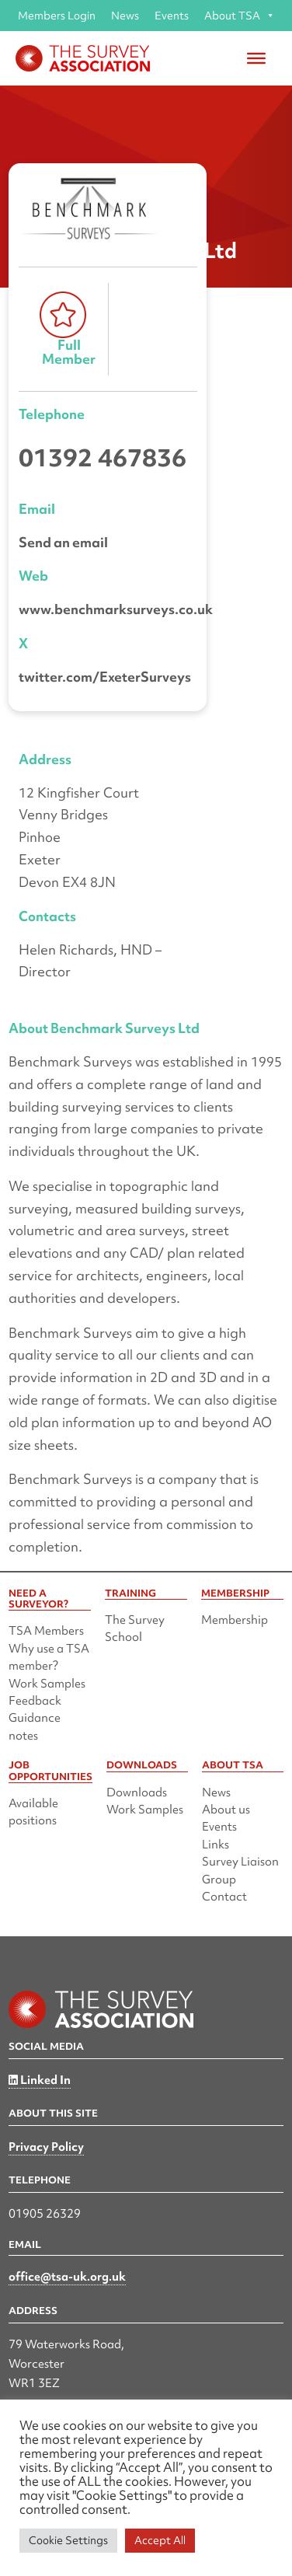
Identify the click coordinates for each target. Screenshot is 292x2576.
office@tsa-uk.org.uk (67, 2277)
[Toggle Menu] (256, 58)
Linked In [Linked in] (40, 2080)
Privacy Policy (46, 2147)
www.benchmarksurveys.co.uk (116, 609)
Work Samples (47, 1683)
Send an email (63, 542)
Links (215, 1844)
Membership (234, 1620)
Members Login (57, 16)
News (125, 16)
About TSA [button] (239, 15)
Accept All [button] (160, 2540)
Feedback (35, 1701)
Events (172, 16)
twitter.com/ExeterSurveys (105, 677)
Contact (224, 1896)
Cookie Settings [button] (68, 2540)
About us (226, 1809)
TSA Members (46, 1631)
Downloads (136, 1792)
